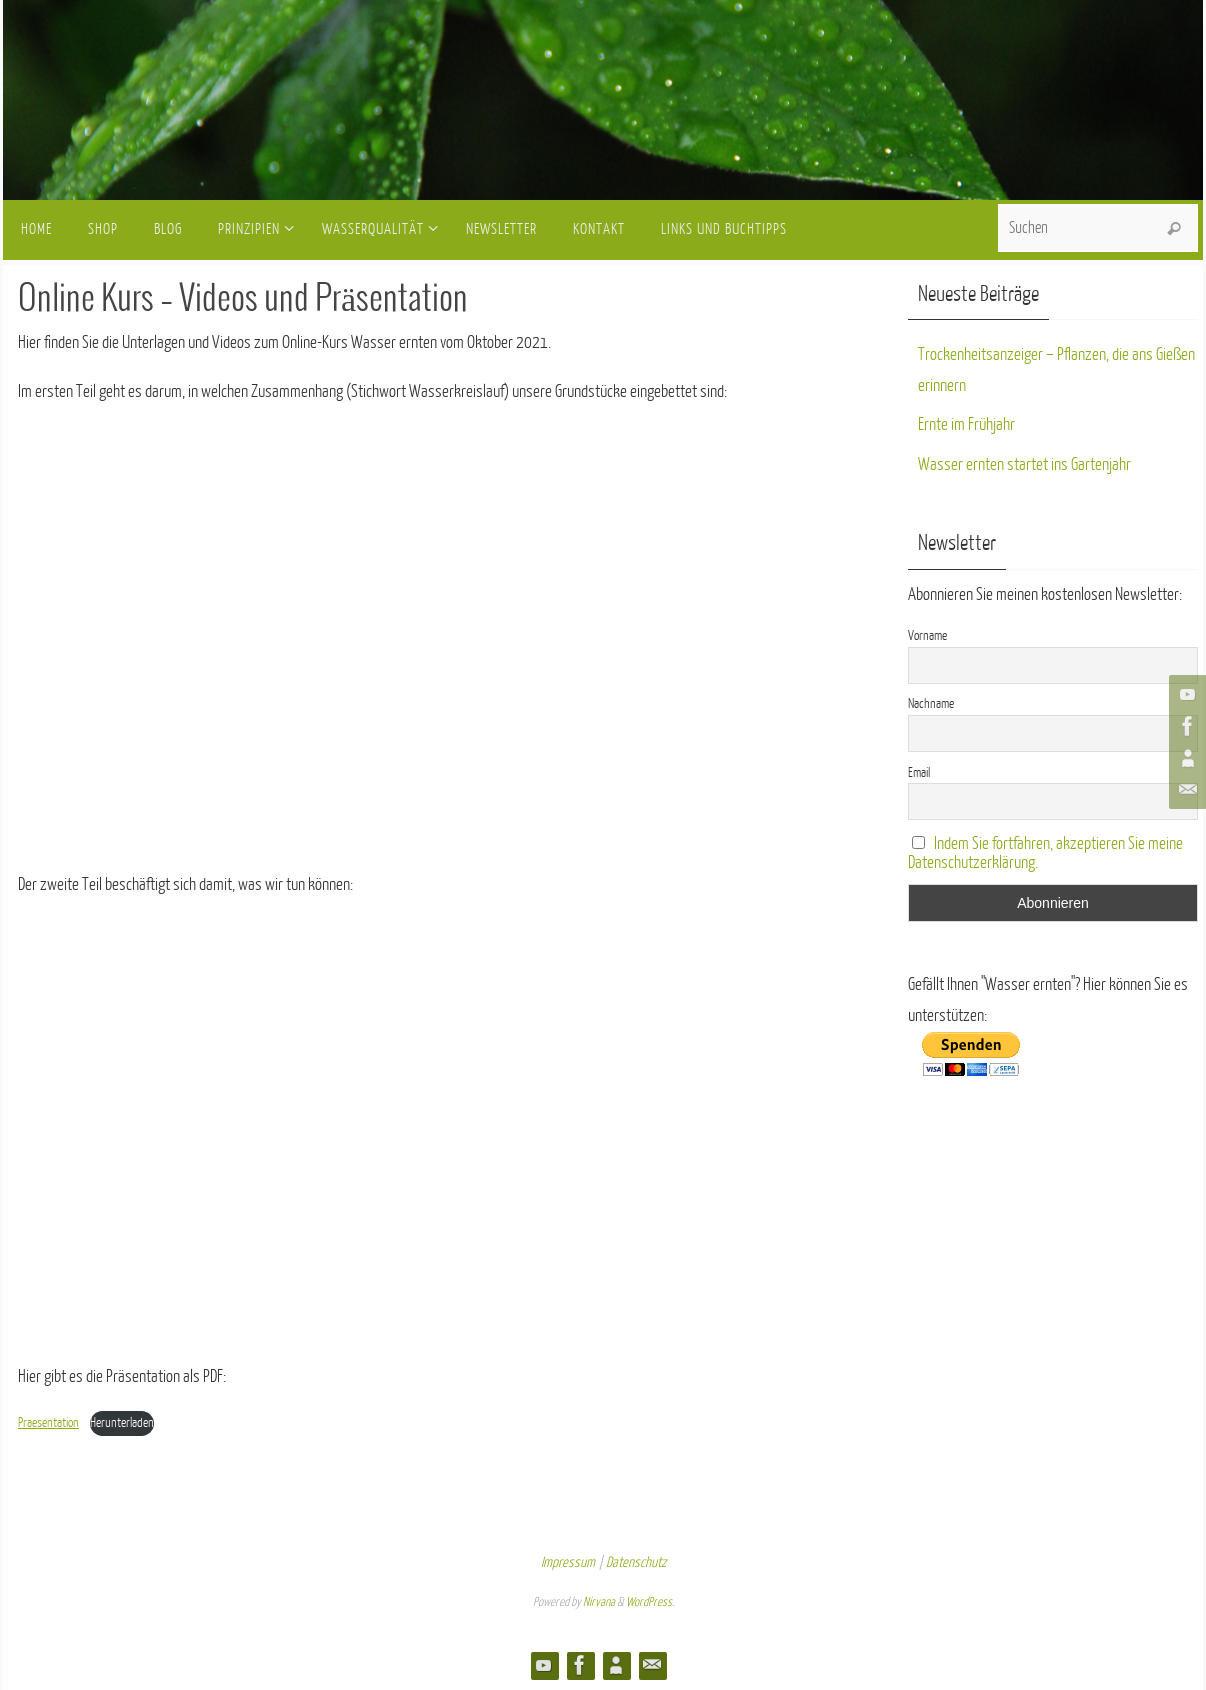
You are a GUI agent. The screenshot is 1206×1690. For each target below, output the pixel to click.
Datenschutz (636, 1562)
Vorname (927, 635)
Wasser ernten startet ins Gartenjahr (1024, 464)
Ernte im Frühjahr (966, 424)
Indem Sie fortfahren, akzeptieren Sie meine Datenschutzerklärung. (1045, 853)
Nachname (931, 703)
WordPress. (650, 1602)
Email (919, 772)
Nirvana (599, 1602)
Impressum (568, 1562)
